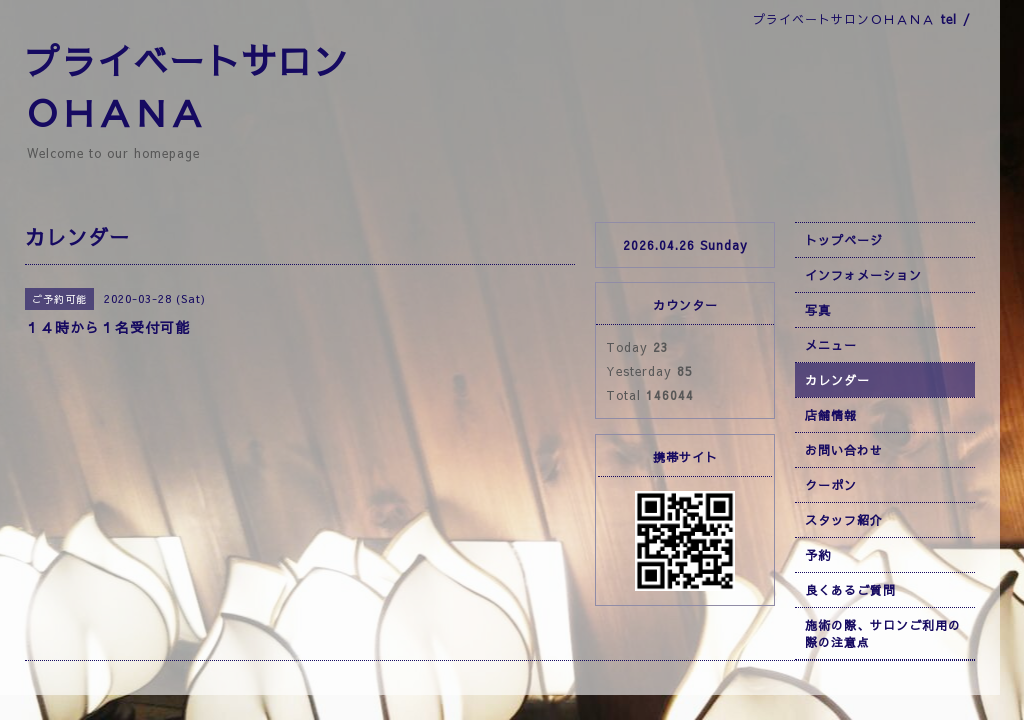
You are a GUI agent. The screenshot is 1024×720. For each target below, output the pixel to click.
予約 (818, 555)
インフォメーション (863, 275)
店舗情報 (831, 415)
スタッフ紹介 (844, 520)
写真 (818, 310)
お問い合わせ (844, 450)
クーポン (831, 485)
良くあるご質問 (850, 590)
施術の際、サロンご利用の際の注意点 (883, 633)
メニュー (831, 345)
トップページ (844, 240)
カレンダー (837, 380)
